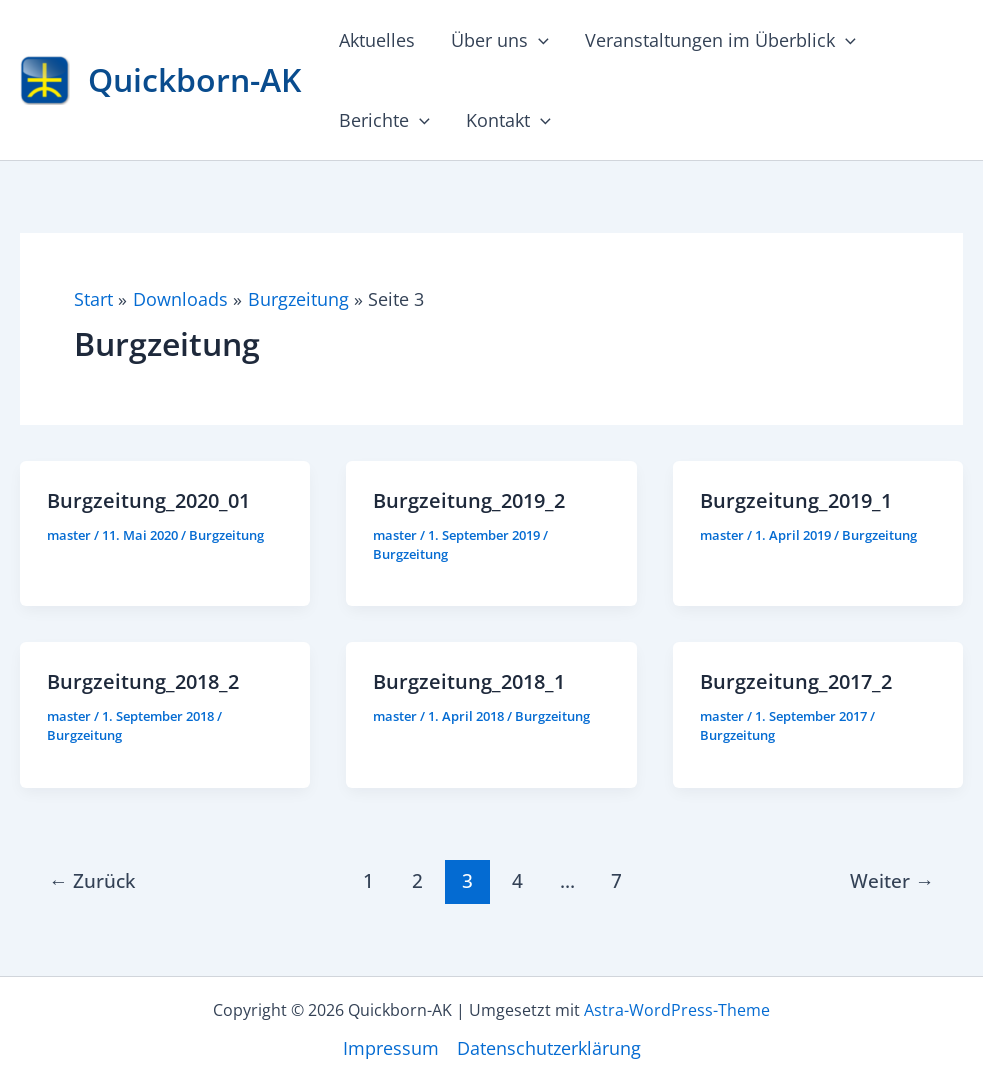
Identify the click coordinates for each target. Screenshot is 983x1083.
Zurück (92, 880)
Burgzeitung (226, 535)
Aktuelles (377, 40)
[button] (538, 40)
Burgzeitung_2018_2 (143, 681)
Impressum (391, 1048)
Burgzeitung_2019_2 (469, 500)
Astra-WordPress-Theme (677, 1010)
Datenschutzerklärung (549, 1048)
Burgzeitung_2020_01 (148, 500)
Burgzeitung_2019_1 (796, 500)
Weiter (892, 880)
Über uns (500, 40)
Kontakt (508, 120)
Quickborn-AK (194, 79)
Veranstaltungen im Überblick (720, 40)
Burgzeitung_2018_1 (469, 681)
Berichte (384, 120)
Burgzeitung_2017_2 (796, 681)
